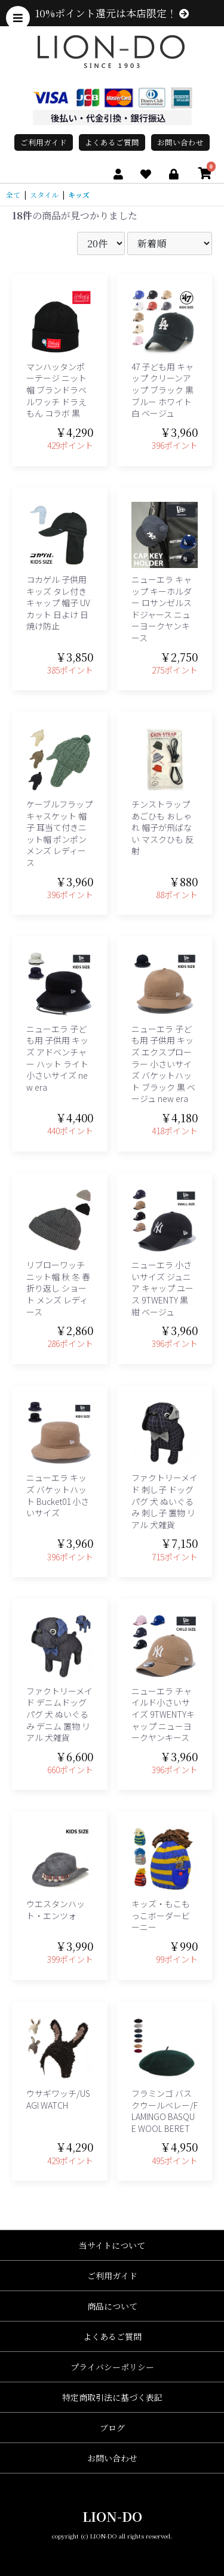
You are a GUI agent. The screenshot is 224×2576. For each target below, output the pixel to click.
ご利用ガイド (43, 142)
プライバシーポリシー (112, 2367)
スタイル (44, 195)
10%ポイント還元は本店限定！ (112, 13)
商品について (112, 2306)
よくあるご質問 (112, 142)
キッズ (79, 195)
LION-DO (112, 2516)
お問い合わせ (180, 142)
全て (13, 195)
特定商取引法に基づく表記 (112, 2397)
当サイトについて (112, 2245)
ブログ (112, 2428)
